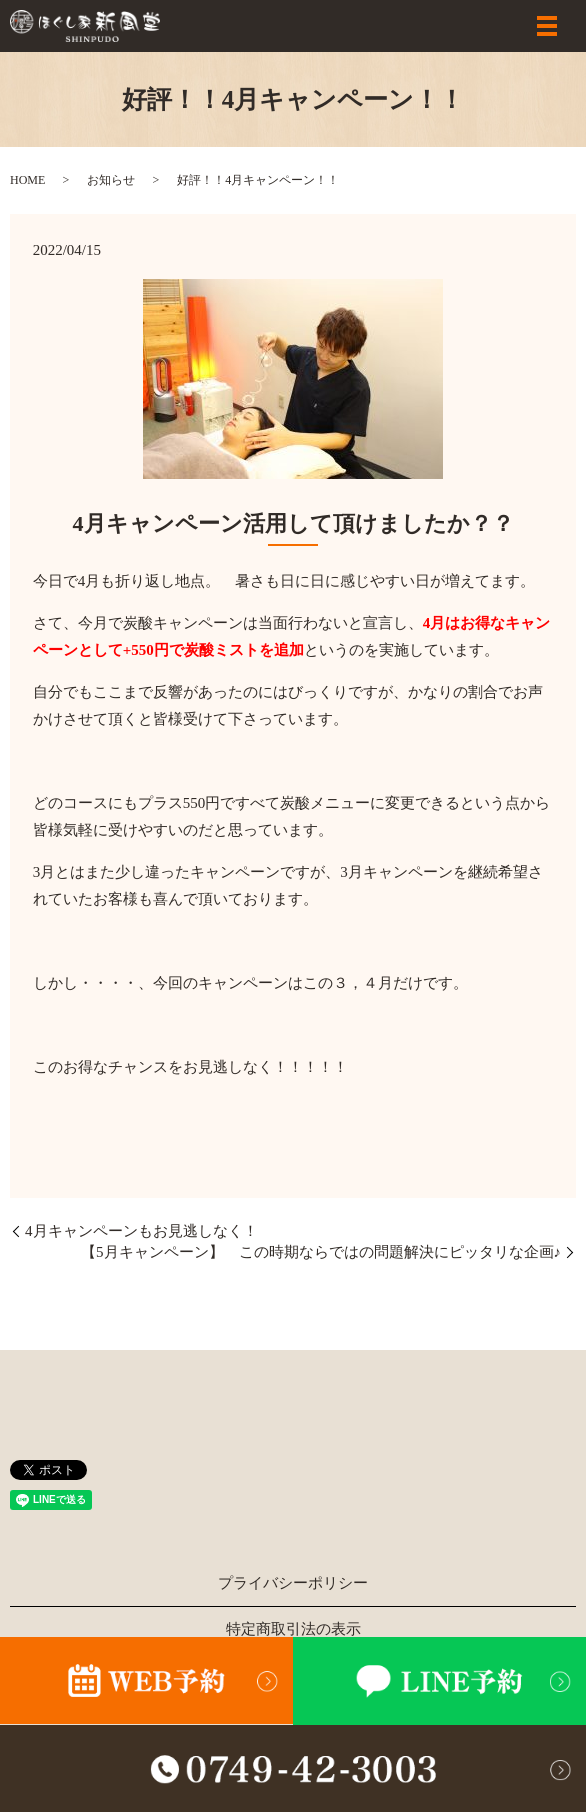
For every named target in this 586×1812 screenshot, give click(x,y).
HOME (27, 180)
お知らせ (111, 180)
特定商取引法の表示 (293, 1629)
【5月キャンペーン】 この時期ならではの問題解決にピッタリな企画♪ (321, 1252)
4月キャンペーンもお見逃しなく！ (149, 1231)
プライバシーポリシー (293, 1583)
